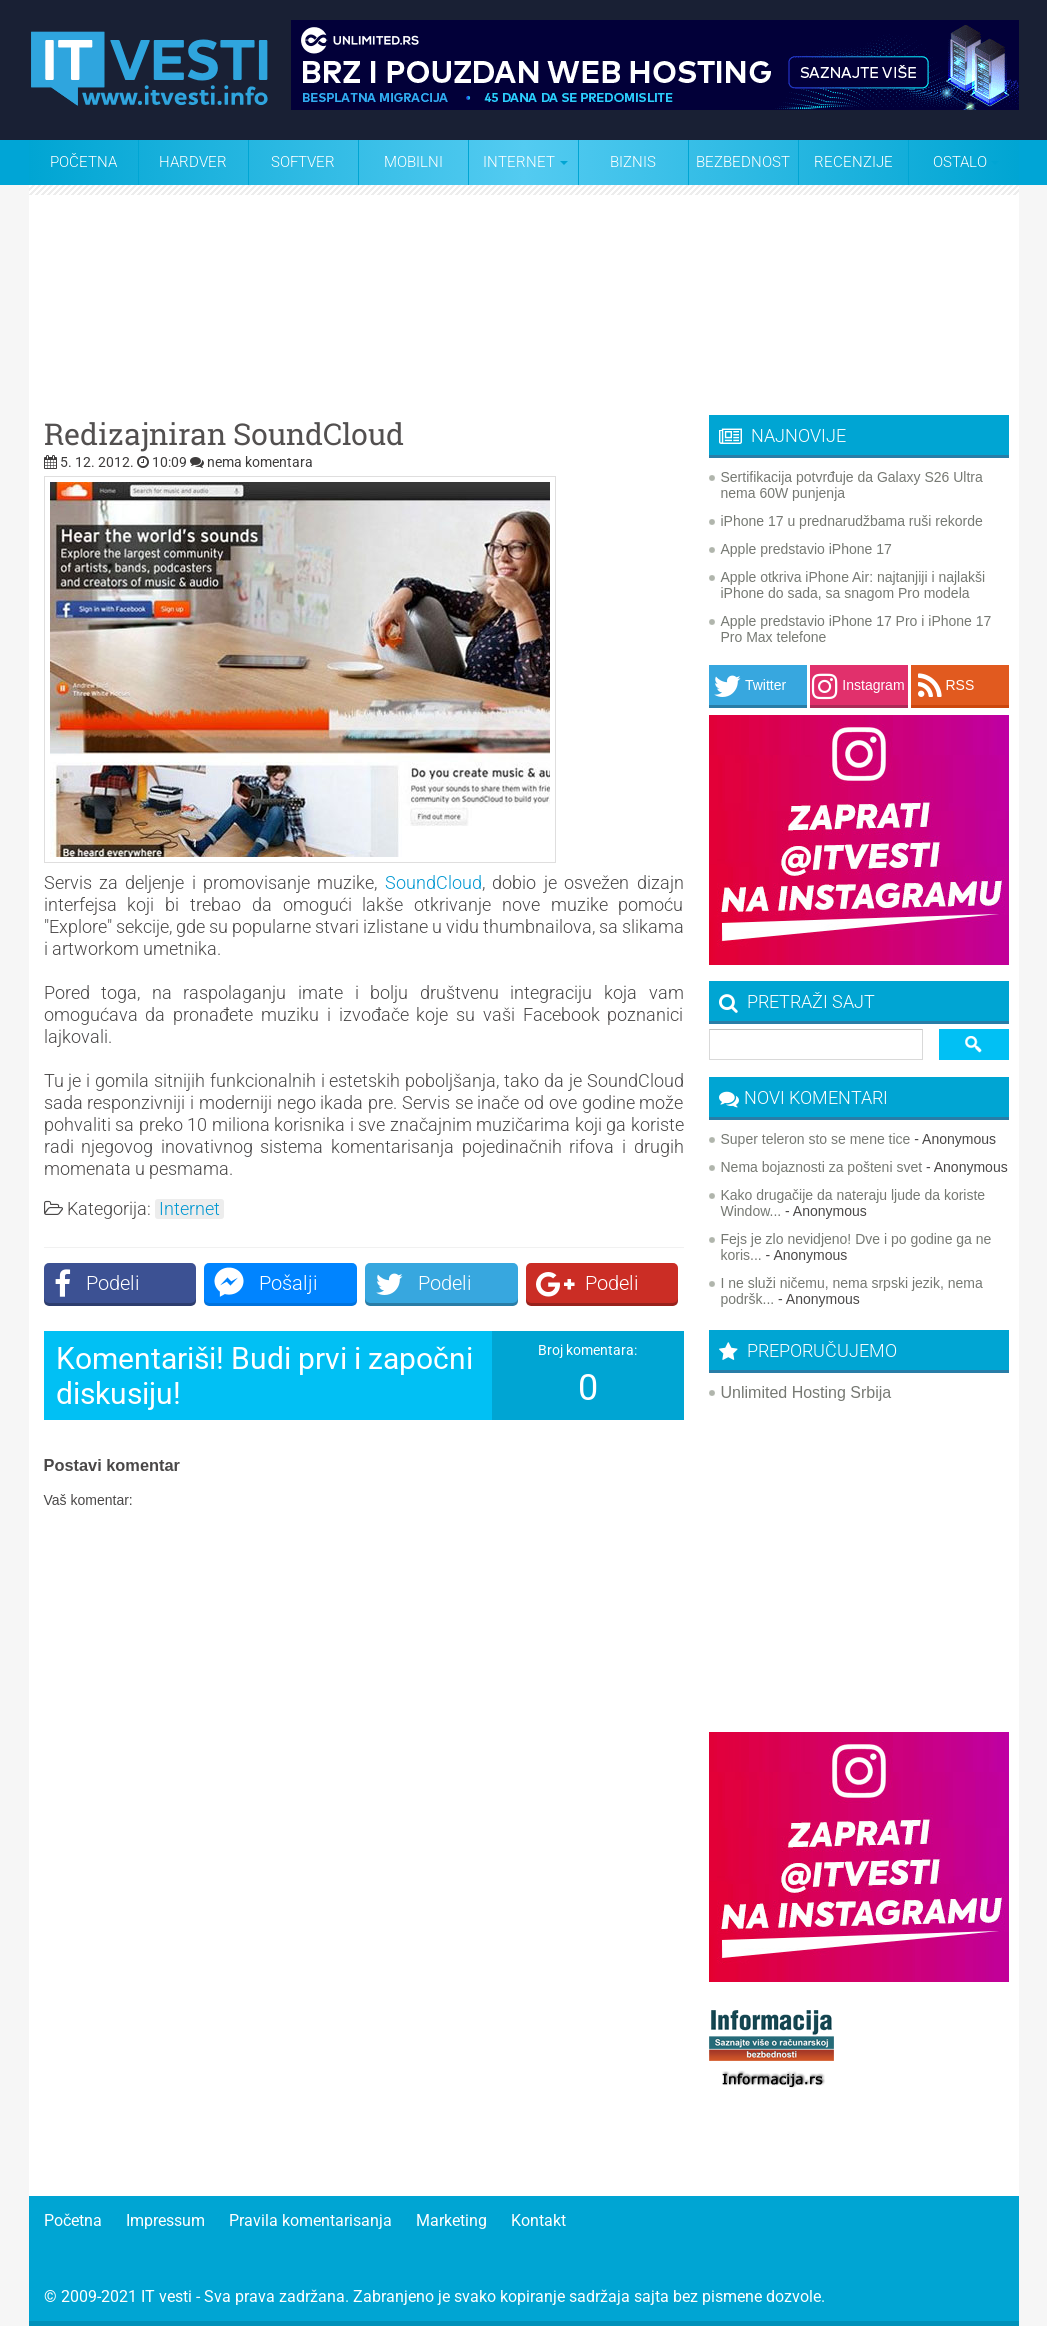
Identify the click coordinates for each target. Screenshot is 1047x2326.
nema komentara (260, 462)
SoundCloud (433, 882)
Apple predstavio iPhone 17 (806, 549)
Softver (303, 162)
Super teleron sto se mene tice (816, 1139)
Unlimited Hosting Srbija (806, 1392)
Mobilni (413, 162)
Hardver (193, 162)
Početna (83, 162)
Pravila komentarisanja (310, 2220)
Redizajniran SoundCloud (224, 434)
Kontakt (538, 2220)
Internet (189, 1209)
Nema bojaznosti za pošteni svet (822, 1167)
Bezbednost (743, 162)
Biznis (633, 162)
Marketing (451, 2220)
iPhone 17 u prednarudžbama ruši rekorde (852, 521)
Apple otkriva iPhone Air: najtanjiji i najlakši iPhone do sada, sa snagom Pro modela (853, 585)
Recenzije (853, 162)
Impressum (165, 2220)
